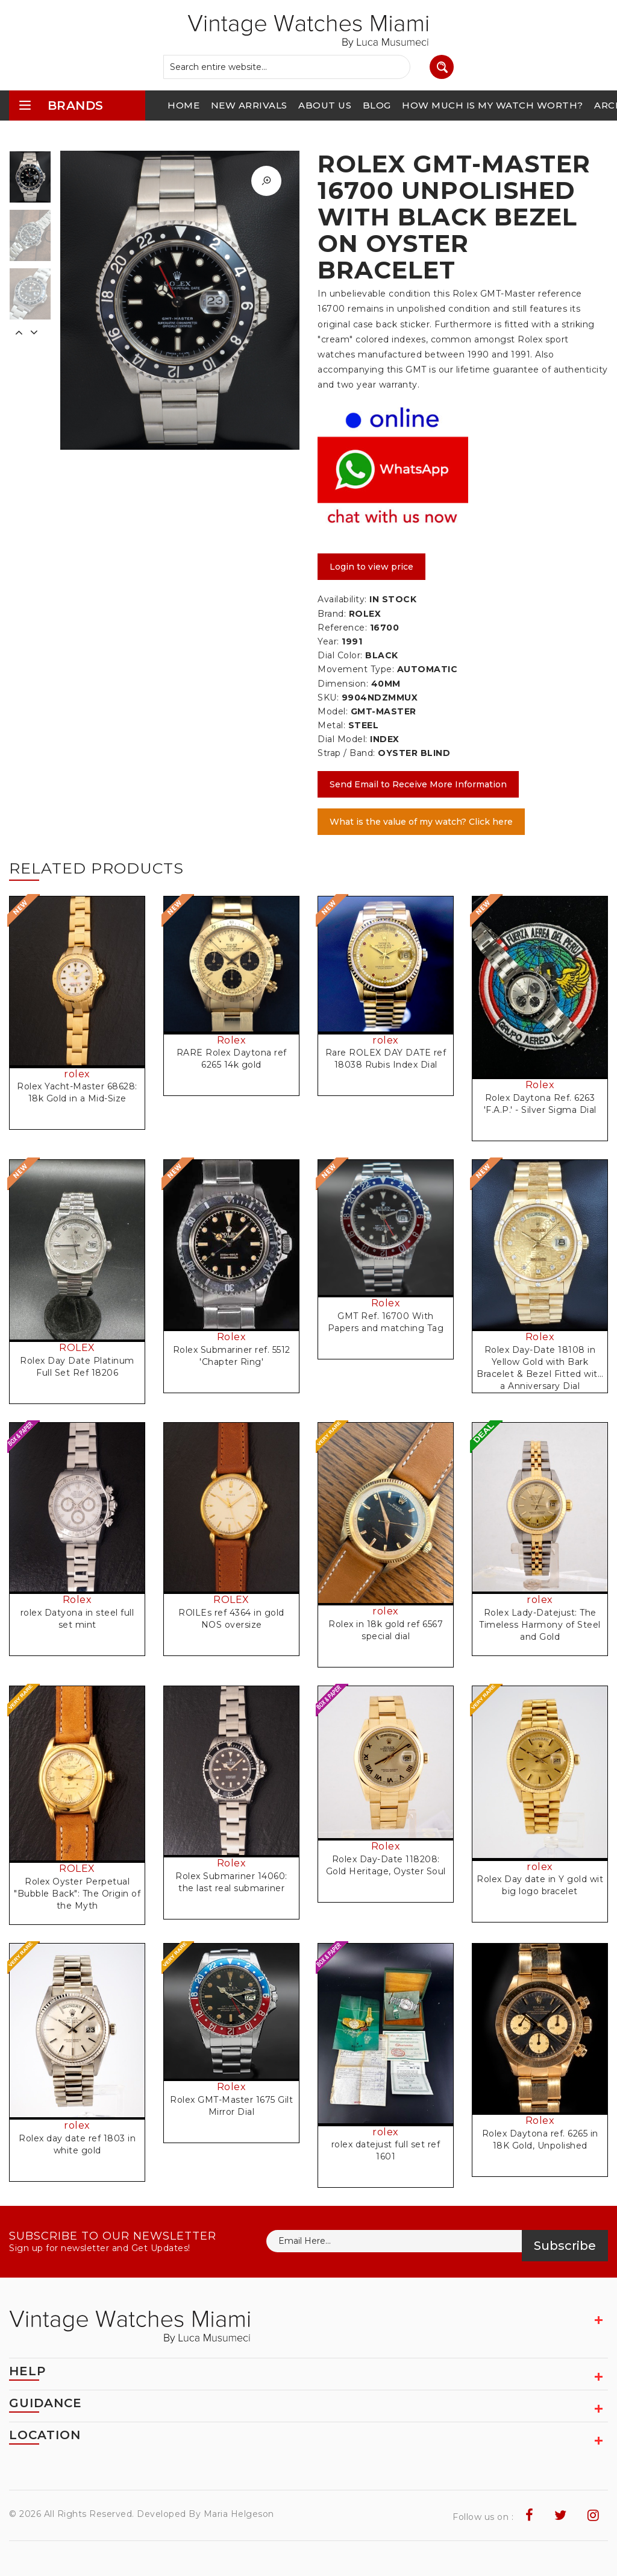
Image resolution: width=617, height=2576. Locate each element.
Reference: (342, 627)
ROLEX (77, 1347)
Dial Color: (340, 655)
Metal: (331, 725)
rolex (77, 1074)
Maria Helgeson (239, 2513)
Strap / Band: (346, 753)
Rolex (231, 1040)
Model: (333, 711)
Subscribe (565, 2245)
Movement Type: (356, 669)
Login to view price (371, 566)
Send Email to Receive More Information (418, 784)
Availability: (342, 599)
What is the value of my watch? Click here (421, 821)
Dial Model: (343, 739)
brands (61, 105)
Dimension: (343, 683)
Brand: (332, 613)
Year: (328, 641)
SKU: (328, 697)
